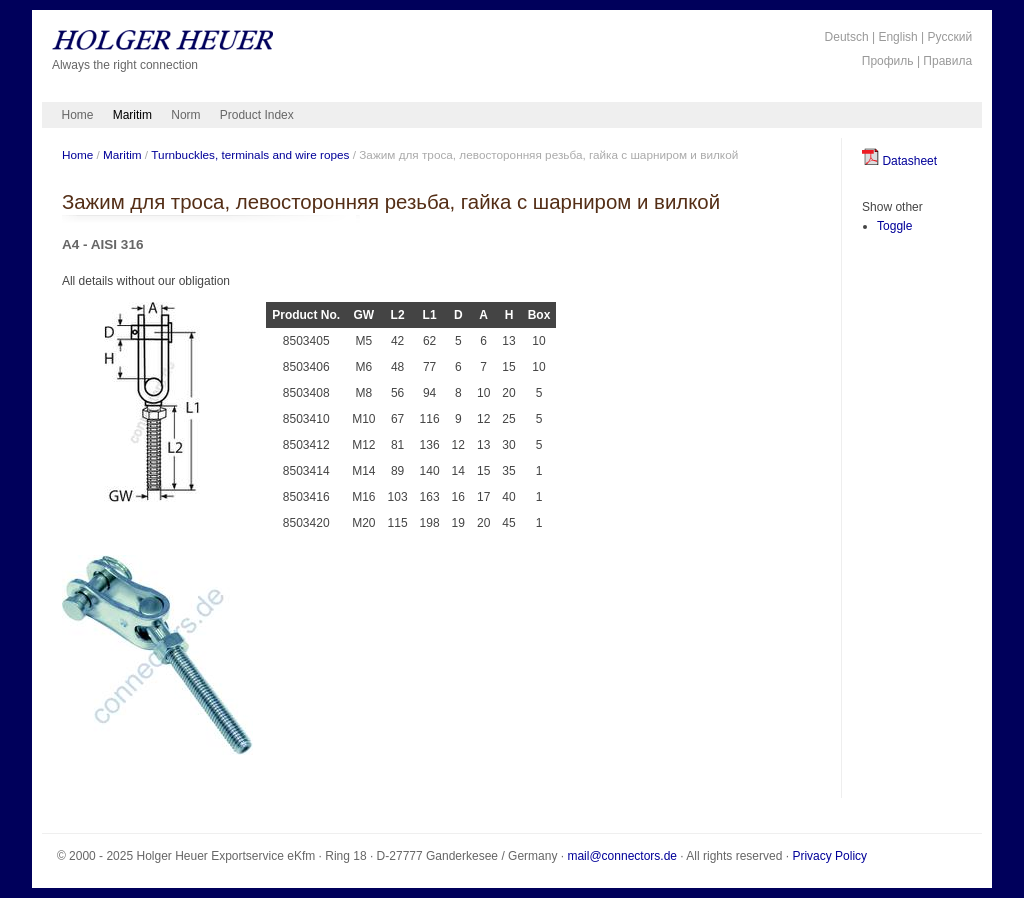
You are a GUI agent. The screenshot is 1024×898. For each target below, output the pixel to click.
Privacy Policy (829, 856)
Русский (950, 37)
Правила (947, 61)
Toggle (894, 226)
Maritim (132, 115)
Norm (185, 115)
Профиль (888, 61)
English (897, 37)
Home (78, 115)
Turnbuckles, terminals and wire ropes (250, 154)
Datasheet (899, 161)
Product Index (257, 115)
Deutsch (847, 37)
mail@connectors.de (622, 856)
